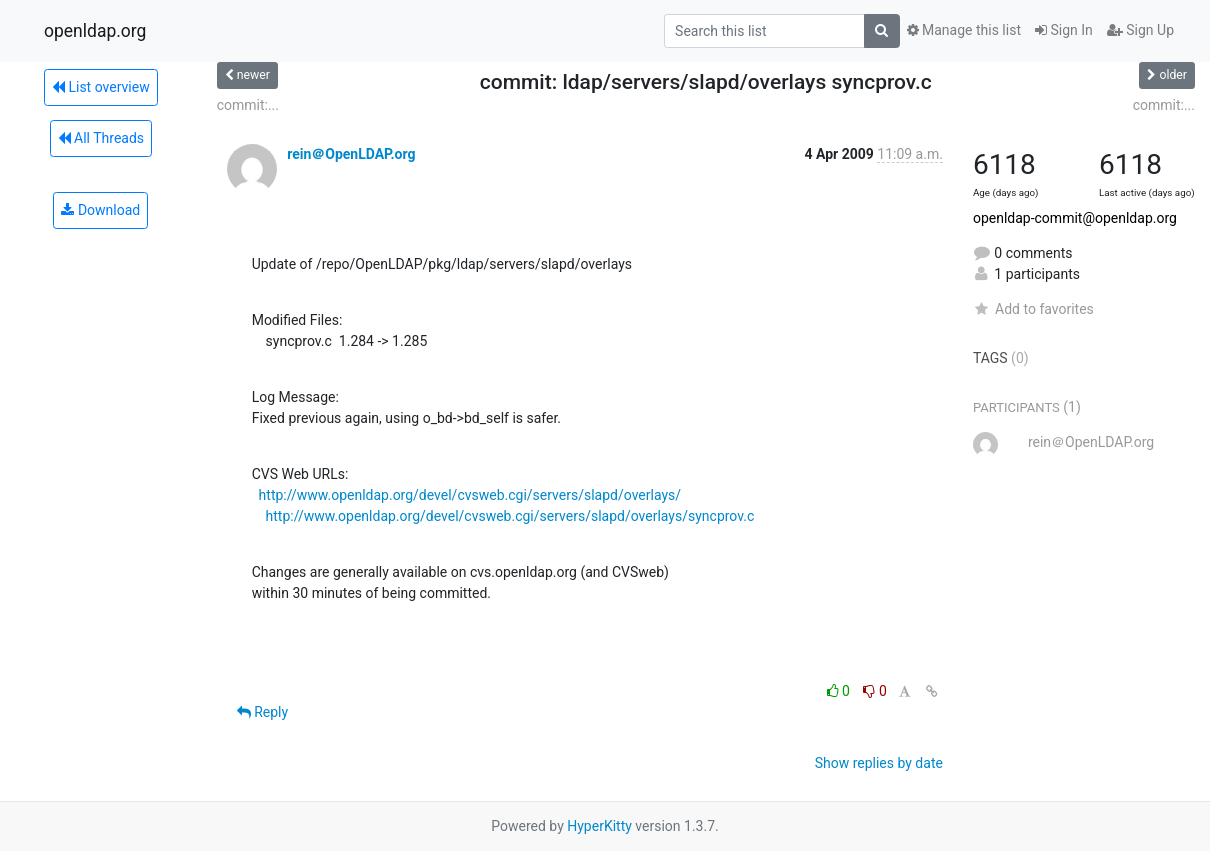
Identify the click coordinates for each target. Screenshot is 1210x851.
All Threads (101, 138)
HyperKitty (599, 826)
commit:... (248, 105)
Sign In (1064, 30)
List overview (101, 87)
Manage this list (964, 30)
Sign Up (1140, 30)
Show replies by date (879, 763)
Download (100, 210)
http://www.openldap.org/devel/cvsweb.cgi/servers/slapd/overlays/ (470, 495)
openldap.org (95, 31)
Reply (262, 712)
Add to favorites (1033, 309)
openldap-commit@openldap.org (1075, 218)
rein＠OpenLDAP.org (351, 154)
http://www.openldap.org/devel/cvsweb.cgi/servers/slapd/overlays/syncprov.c (510, 516)
